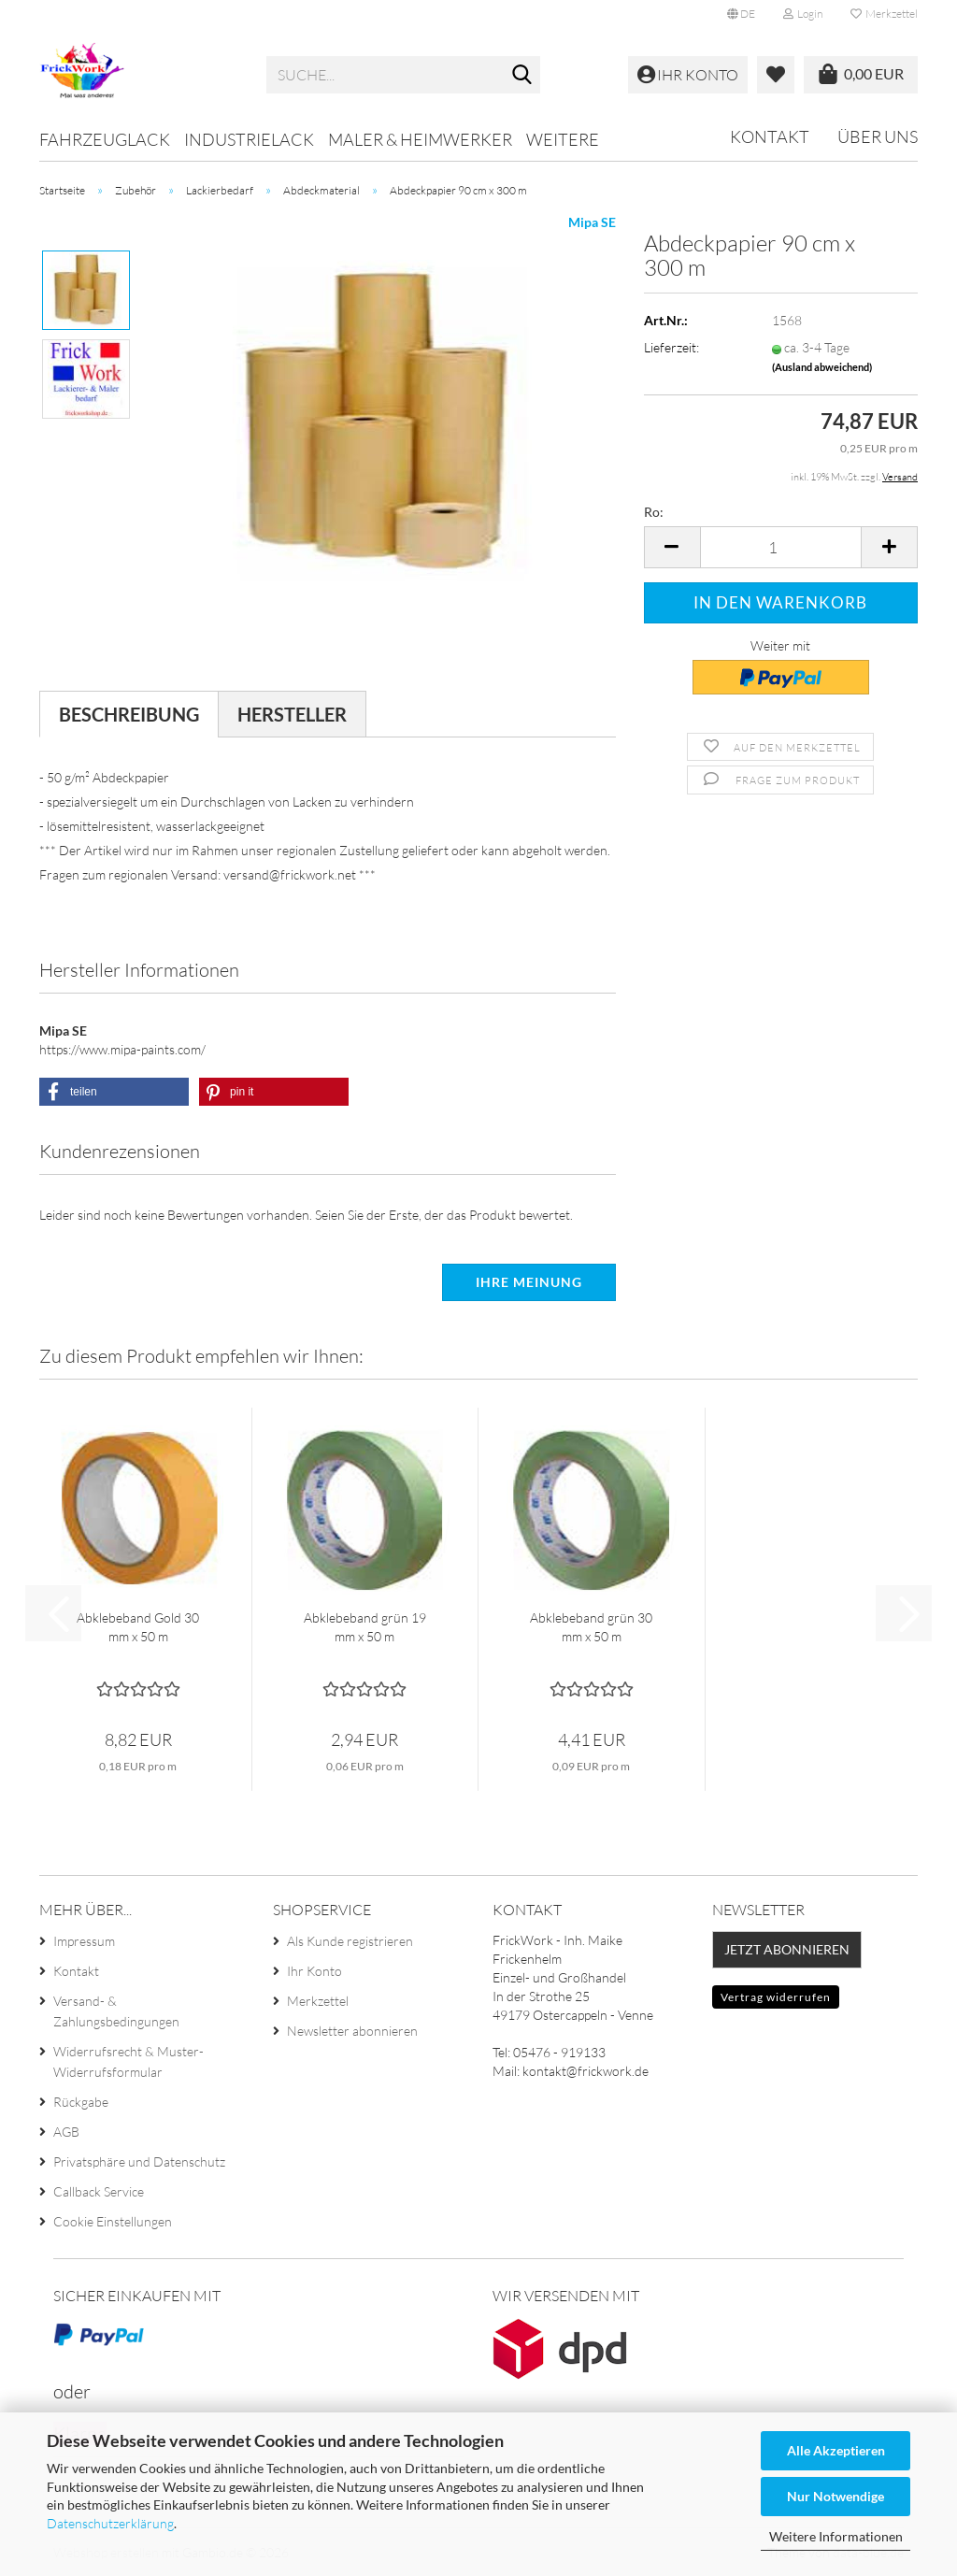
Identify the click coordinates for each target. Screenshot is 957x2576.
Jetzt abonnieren (787, 1949)
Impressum (84, 1941)
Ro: (654, 512)
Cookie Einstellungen (112, 2221)
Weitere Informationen (836, 2536)
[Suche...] (522, 75)
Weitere (562, 139)
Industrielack (249, 139)
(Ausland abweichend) (822, 367)
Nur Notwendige (835, 2496)
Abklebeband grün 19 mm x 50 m (365, 1627)
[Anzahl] (781, 547)
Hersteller (292, 714)
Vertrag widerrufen (776, 1997)
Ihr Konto (314, 1971)
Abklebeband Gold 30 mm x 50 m (138, 1627)
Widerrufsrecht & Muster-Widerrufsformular (128, 2061)
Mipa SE (592, 222)
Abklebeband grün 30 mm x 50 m (591, 1627)
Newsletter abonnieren (352, 2031)
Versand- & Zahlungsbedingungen (116, 2011)
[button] (741, 14)
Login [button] (802, 14)
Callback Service (98, 2191)
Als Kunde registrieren (350, 1941)
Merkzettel (884, 14)
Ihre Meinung (529, 1282)
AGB (66, 2132)
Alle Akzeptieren (836, 2450)
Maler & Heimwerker (420, 139)
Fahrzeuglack (104, 139)
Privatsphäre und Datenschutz (139, 2161)
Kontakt (769, 136)
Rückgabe (80, 2102)
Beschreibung (129, 714)
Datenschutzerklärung (110, 2523)
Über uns (877, 136)
